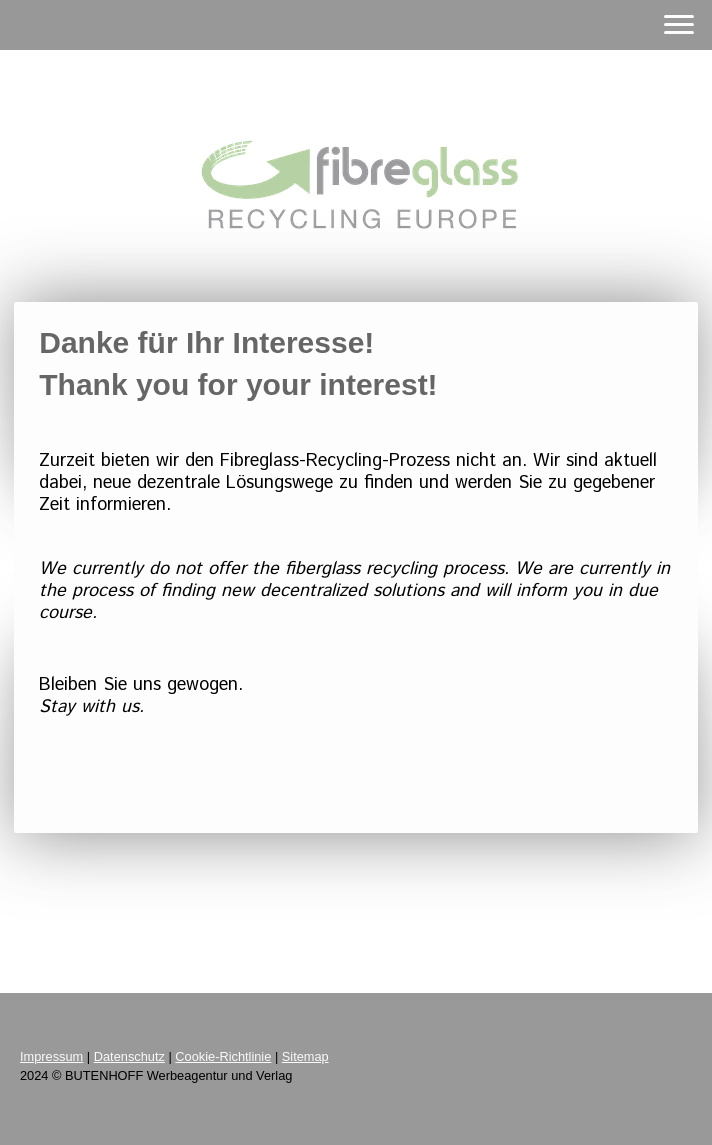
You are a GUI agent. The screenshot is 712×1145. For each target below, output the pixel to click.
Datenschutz (129, 1056)
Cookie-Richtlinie (223, 1056)
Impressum (51, 1056)
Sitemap (305, 1056)
